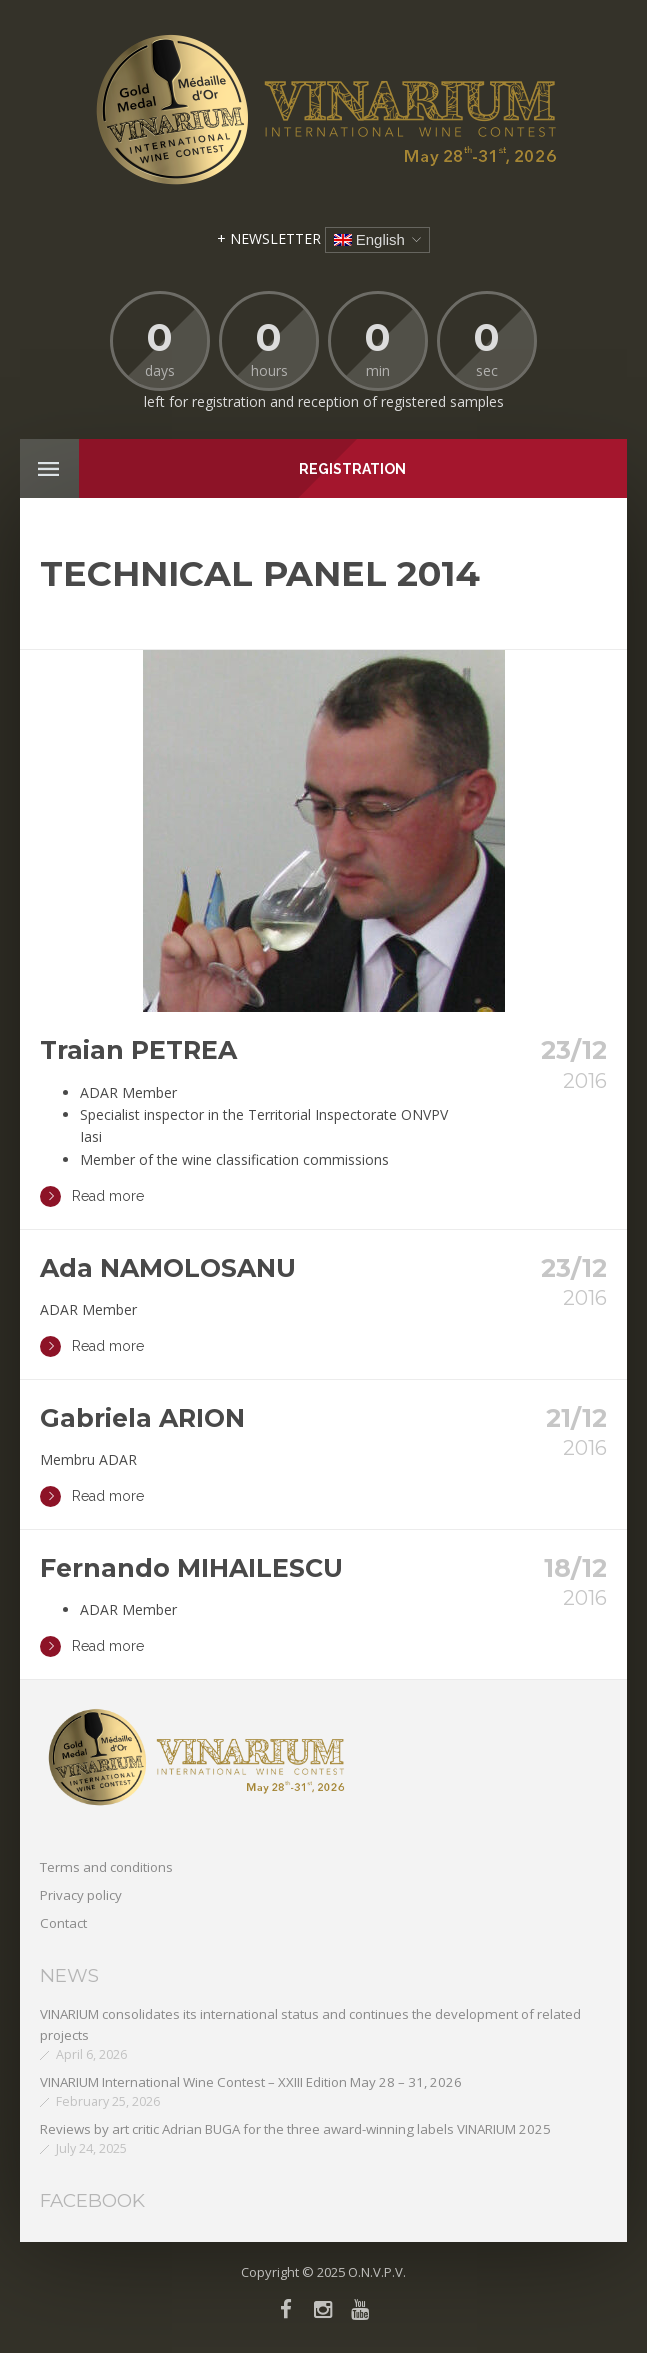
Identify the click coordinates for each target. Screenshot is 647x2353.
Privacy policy (81, 1895)
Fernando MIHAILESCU (191, 1568)
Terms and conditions (106, 1867)
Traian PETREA (138, 1050)
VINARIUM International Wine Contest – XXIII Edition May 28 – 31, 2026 (251, 2082)
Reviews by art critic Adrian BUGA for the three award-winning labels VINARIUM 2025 (295, 2129)
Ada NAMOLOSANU (168, 1268)
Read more (92, 1196)
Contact (63, 1923)
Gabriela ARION (142, 1418)
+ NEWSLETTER (269, 238)
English (369, 239)
